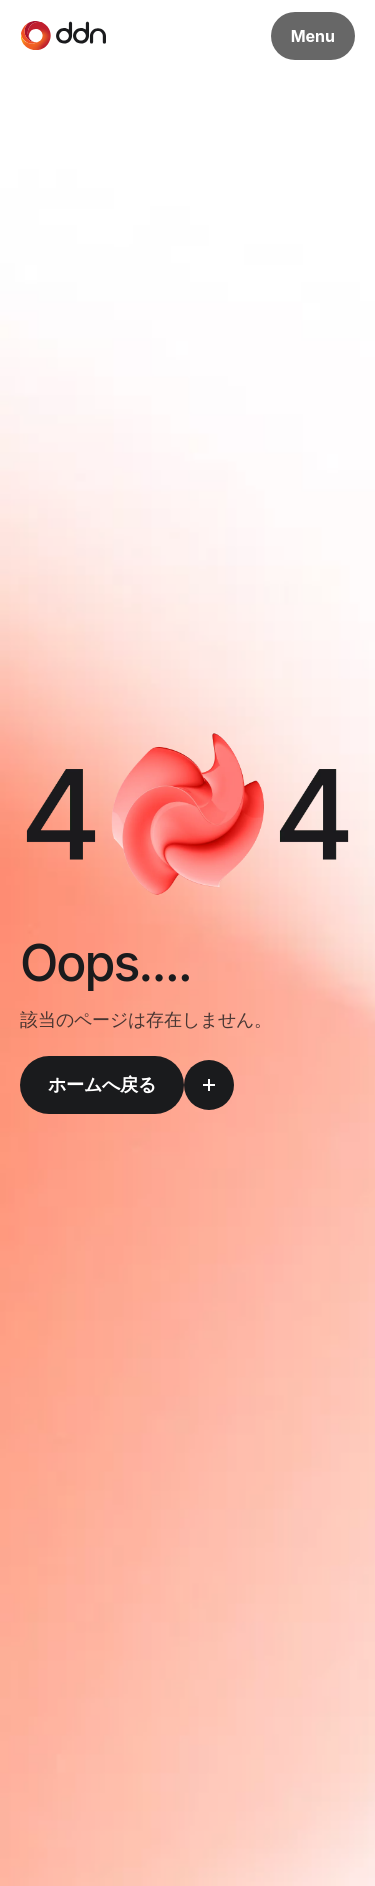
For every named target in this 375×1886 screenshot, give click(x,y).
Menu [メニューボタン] (313, 36)
